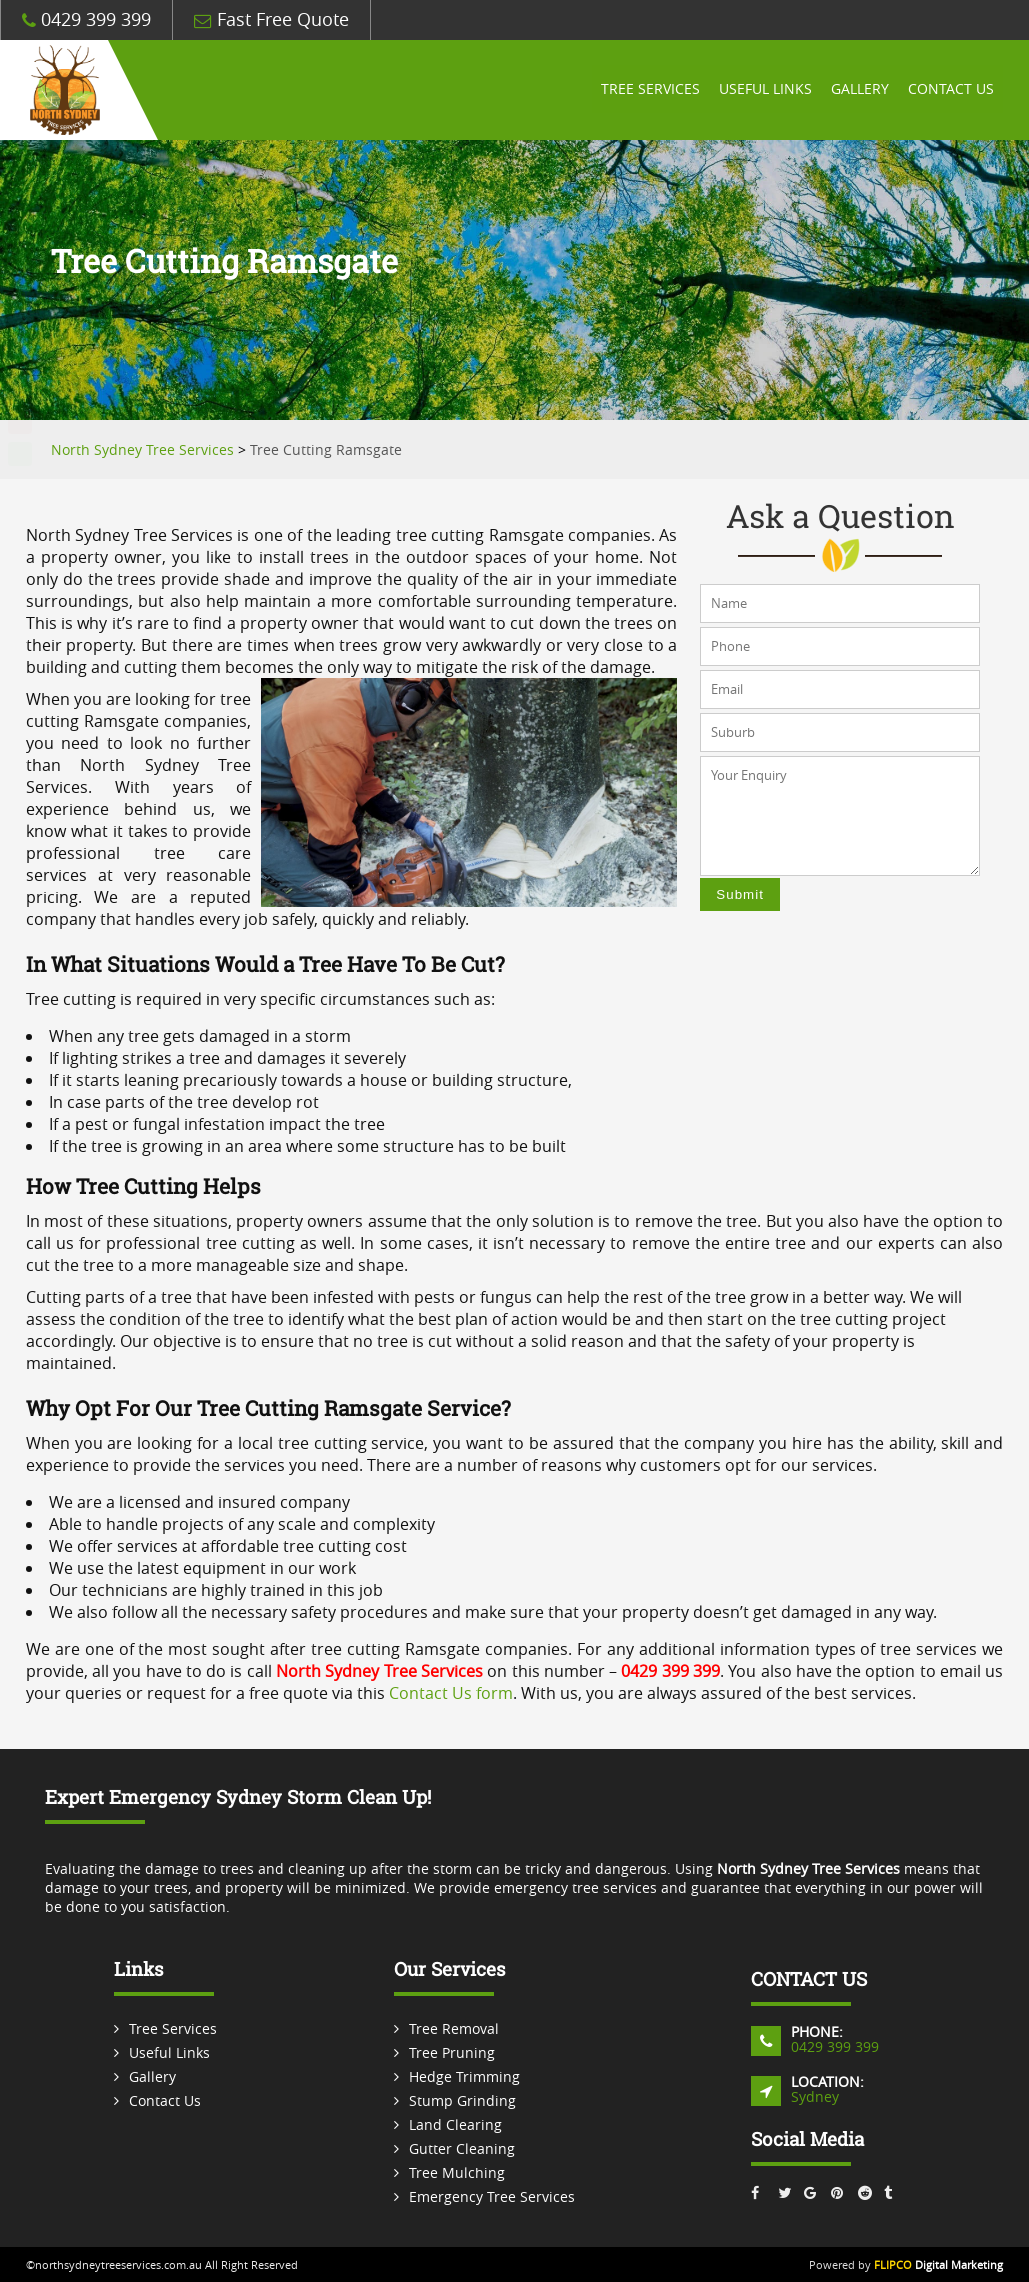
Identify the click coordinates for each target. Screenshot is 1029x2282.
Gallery (858, 90)
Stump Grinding (462, 2100)
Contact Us (950, 90)
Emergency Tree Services (492, 2196)
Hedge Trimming (464, 2076)
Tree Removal (454, 2028)
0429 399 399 (86, 19)
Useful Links (762, 90)
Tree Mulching (457, 2172)
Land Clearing (455, 2124)
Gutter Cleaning (462, 2148)
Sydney (815, 2096)
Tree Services (646, 90)
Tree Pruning (452, 2052)
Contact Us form (451, 1693)
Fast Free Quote (271, 19)
